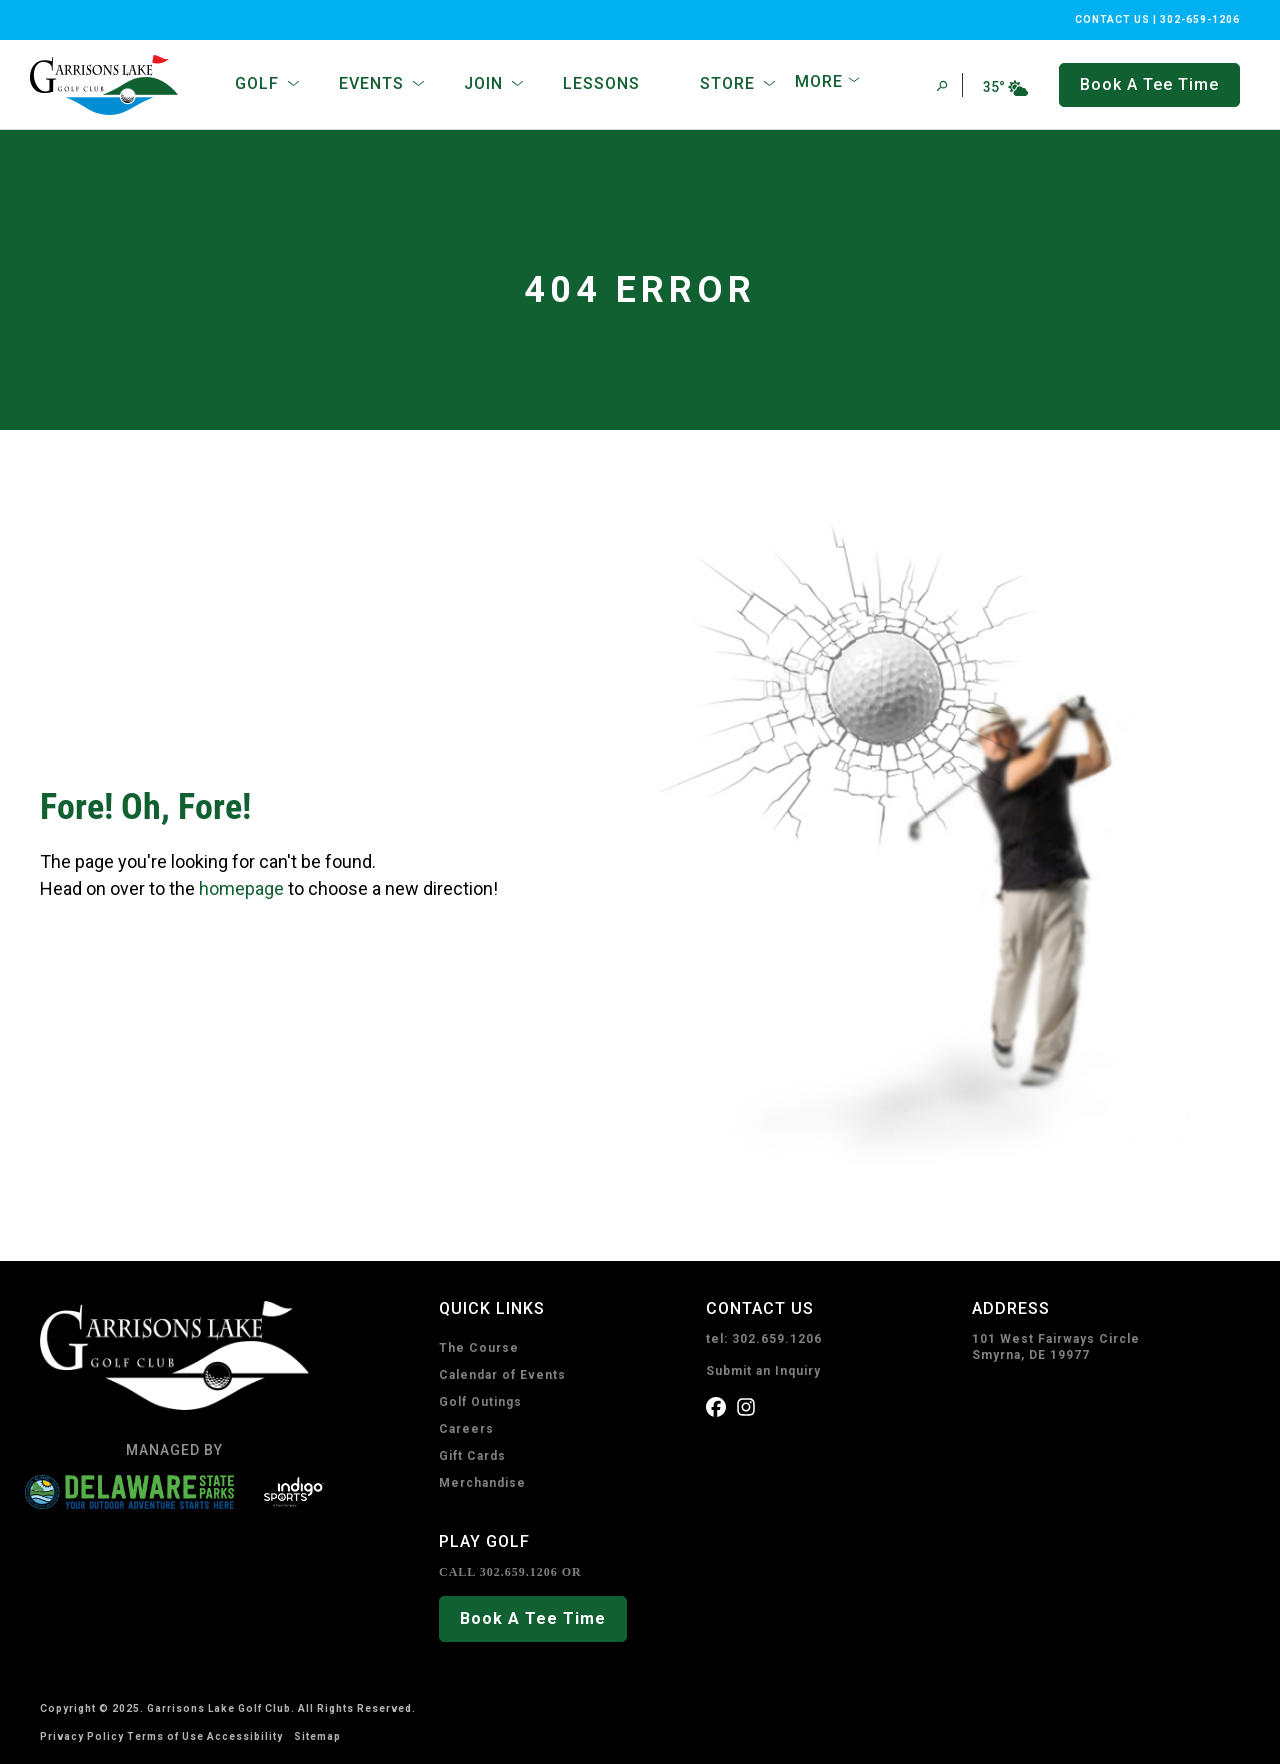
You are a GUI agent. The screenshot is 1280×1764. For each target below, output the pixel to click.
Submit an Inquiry (763, 1371)
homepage (241, 888)
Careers (466, 1429)
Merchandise (482, 1483)
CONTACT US (1112, 19)
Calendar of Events (502, 1375)
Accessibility (245, 1736)
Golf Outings (480, 1402)
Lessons (601, 83)
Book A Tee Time (533, 1618)
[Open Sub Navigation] (293, 84)
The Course (479, 1348)
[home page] (107, 85)
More (819, 81)
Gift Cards (472, 1456)
